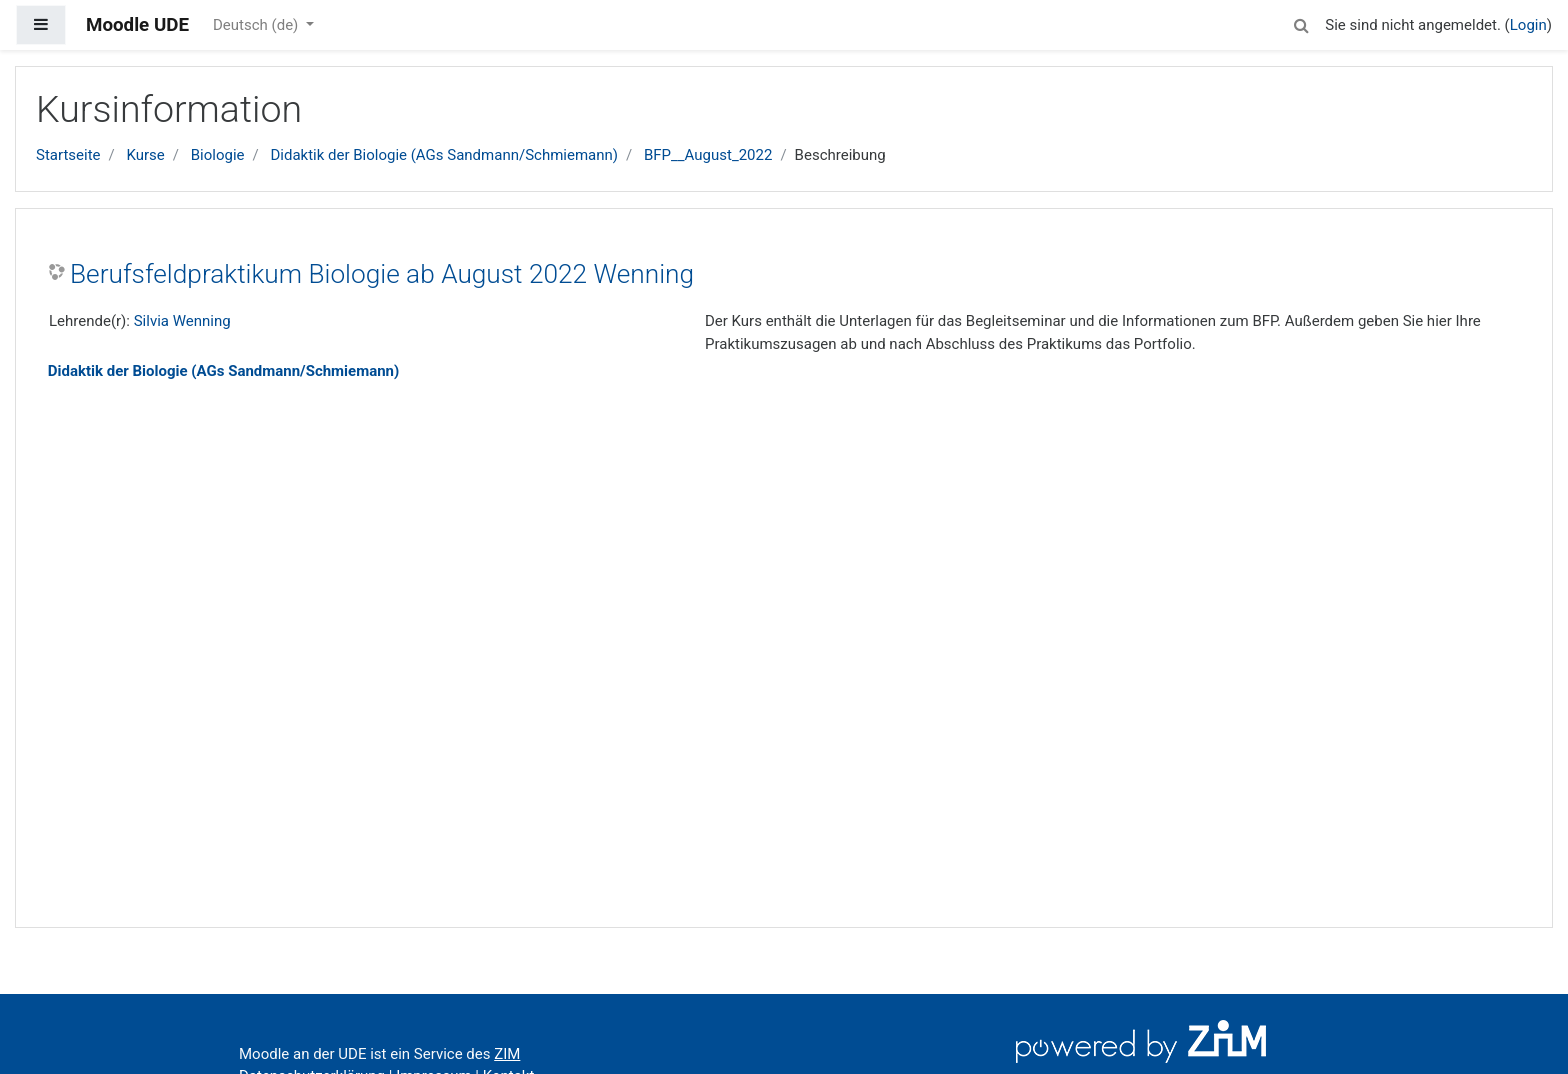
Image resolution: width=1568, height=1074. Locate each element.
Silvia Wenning (182, 321)
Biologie (218, 155)
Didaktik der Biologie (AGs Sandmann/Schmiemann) (444, 155)
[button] (1301, 22)
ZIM (507, 1054)
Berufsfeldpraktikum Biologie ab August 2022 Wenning (382, 274)
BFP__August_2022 (708, 155)
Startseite (68, 155)
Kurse (145, 155)
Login (1528, 25)
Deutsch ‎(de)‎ (257, 25)
